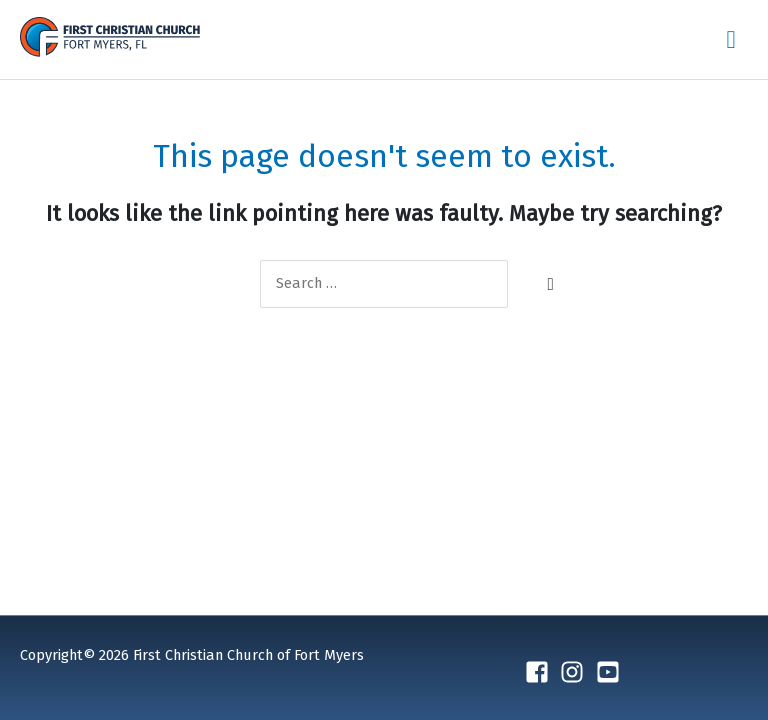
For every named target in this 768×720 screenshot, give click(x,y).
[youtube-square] (611, 672)
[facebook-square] (540, 672)
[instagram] (575, 672)
